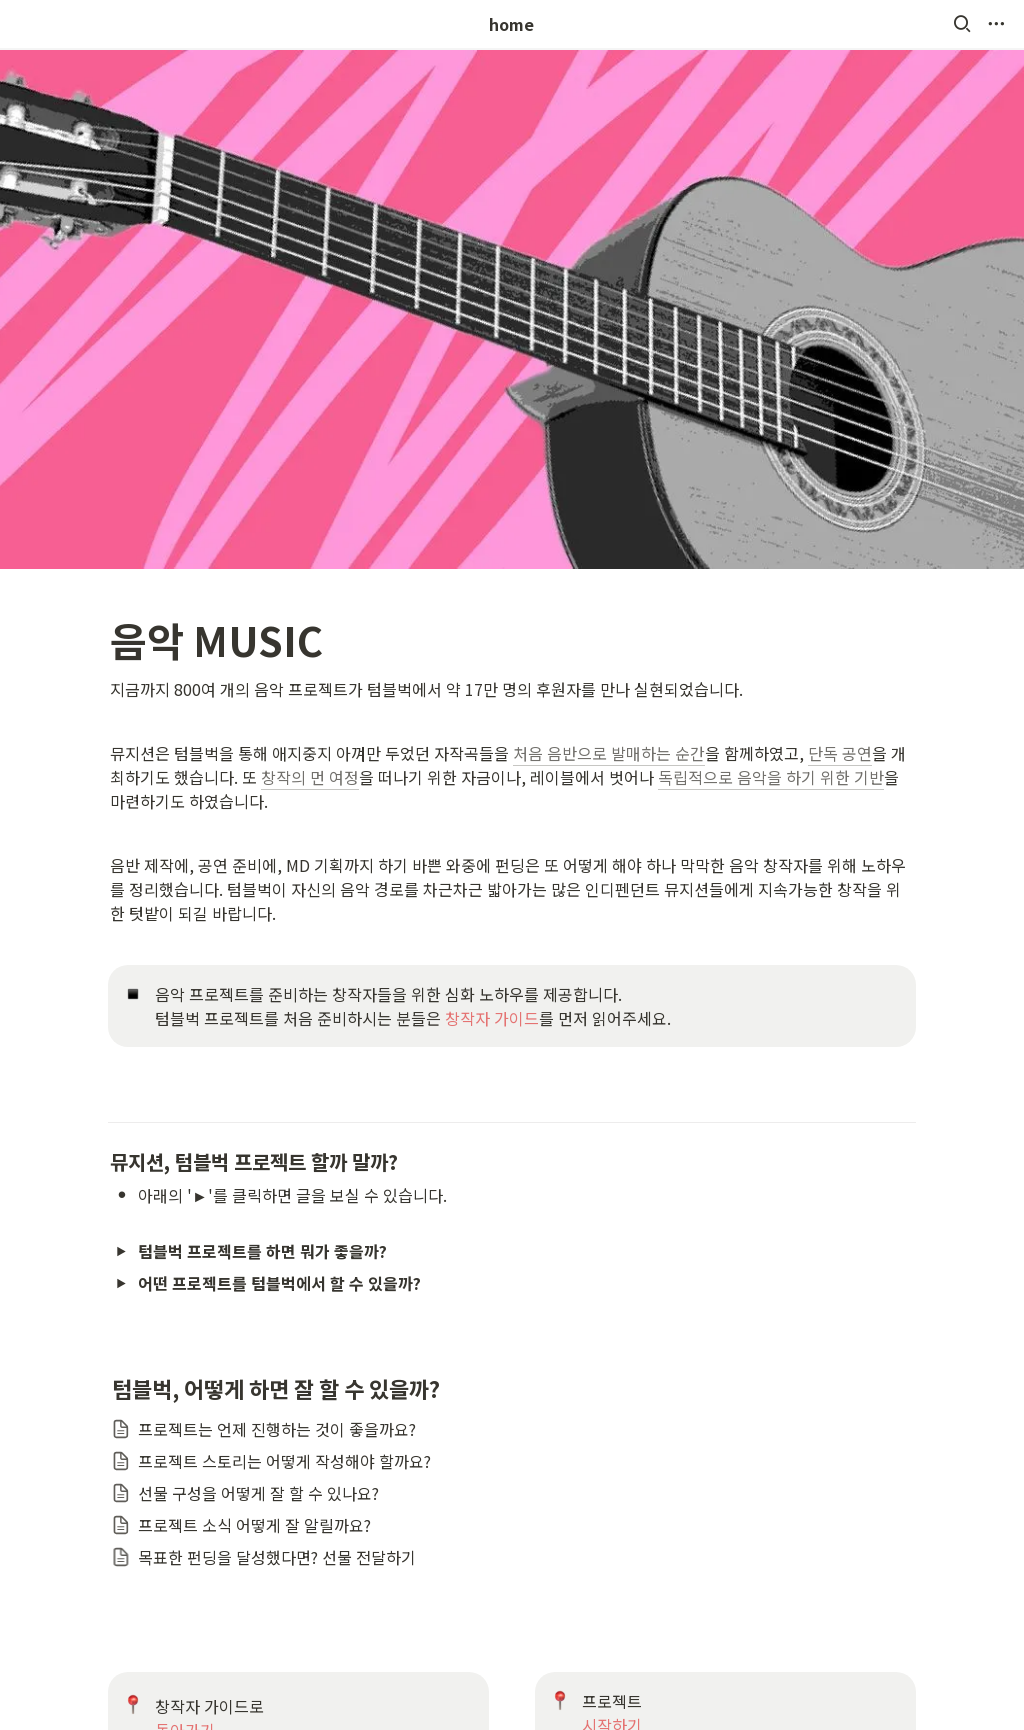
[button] (962, 24)
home (511, 24)
